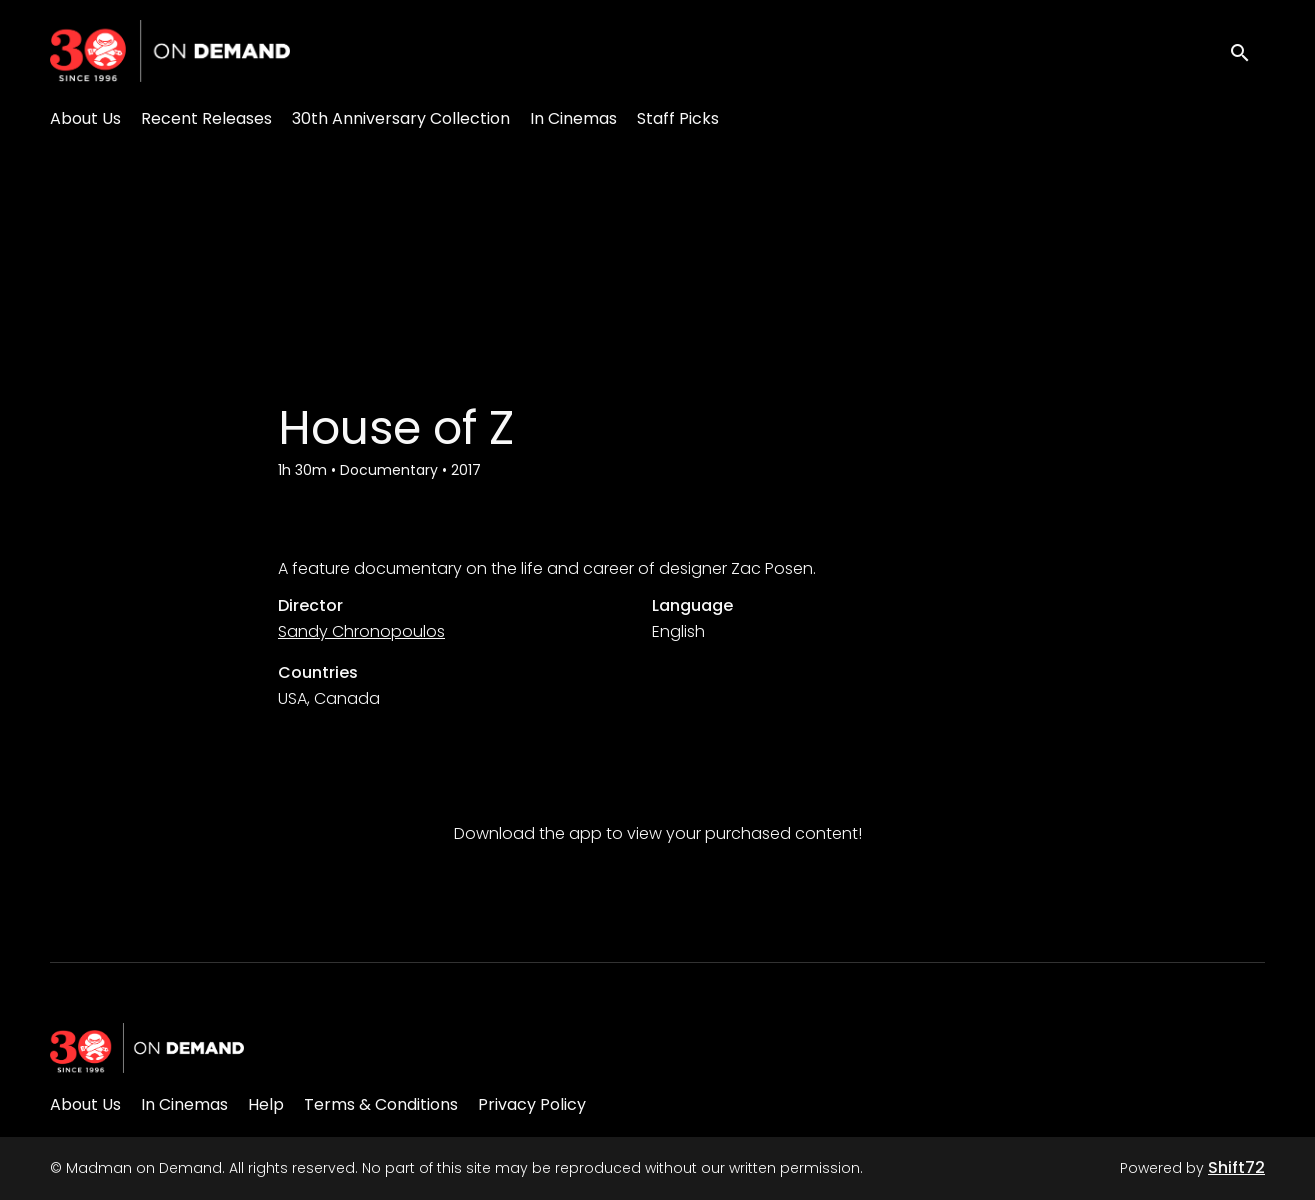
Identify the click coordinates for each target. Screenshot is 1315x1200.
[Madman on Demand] (147, 1048)
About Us (85, 118)
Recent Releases (206, 118)
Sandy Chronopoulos (361, 631)
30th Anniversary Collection (401, 118)
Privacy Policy (532, 1104)
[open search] (1247, 50)
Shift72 (1236, 1167)
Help (266, 1104)
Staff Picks (678, 118)
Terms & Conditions (381, 1104)
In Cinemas (573, 118)
